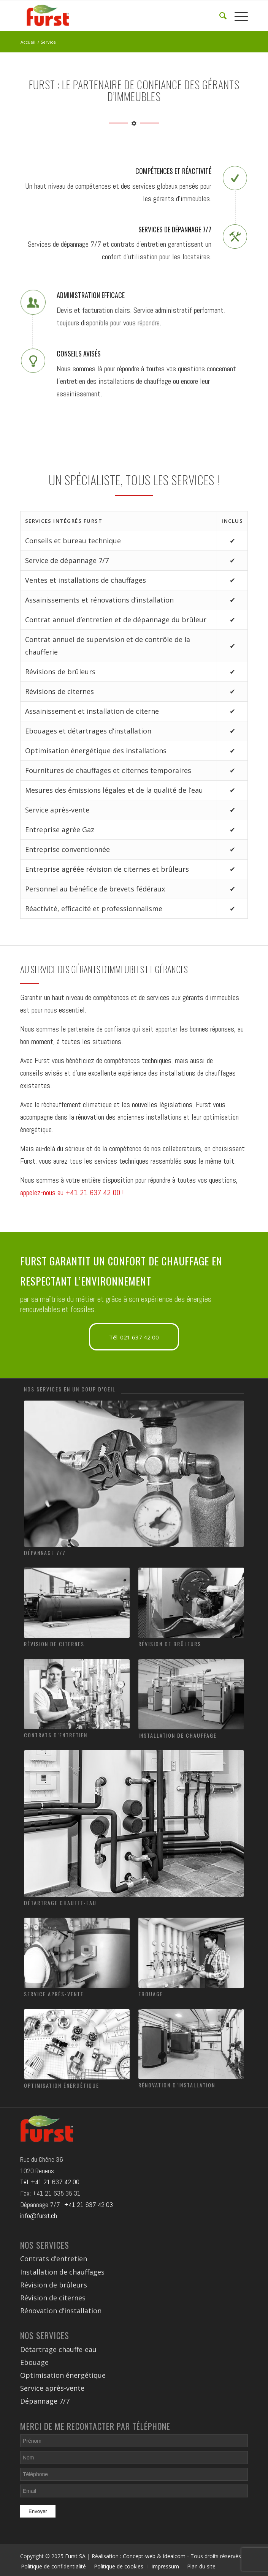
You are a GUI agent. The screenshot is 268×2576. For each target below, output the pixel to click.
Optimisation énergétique (61, 2085)
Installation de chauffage (177, 1735)
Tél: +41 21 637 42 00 (49, 2181)
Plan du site (201, 2566)
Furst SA (75, 2556)
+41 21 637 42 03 (88, 2204)
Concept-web (139, 2556)
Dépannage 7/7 (45, 1553)
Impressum (165, 2566)
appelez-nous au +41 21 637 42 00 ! (72, 1192)
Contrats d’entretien (55, 1735)
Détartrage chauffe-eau (60, 1903)
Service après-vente (54, 1994)
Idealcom (174, 2556)
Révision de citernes (54, 1644)
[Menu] (237, 15)
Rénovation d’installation (176, 2085)
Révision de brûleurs (169, 1644)
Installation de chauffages (62, 2271)
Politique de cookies (118, 2566)
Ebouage (150, 1994)
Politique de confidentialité (53, 2566)
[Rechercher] (219, 15)
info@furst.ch (38, 2215)
